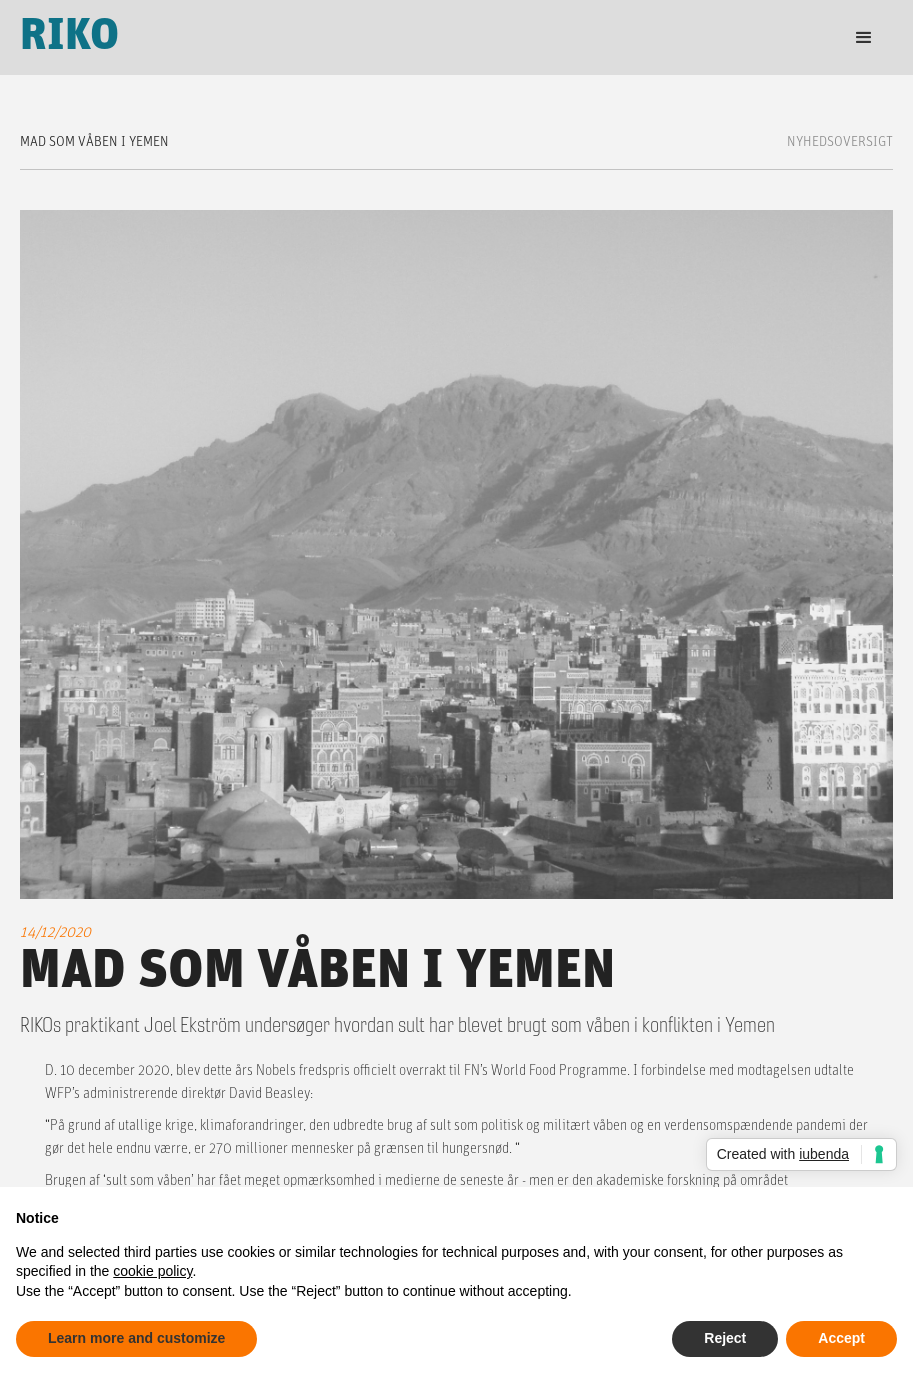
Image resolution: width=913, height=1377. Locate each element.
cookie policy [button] (152, 1271)
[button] (864, 38)
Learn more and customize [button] (136, 1338)
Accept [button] (841, 1338)
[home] (70, 37)
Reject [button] (725, 1338)
